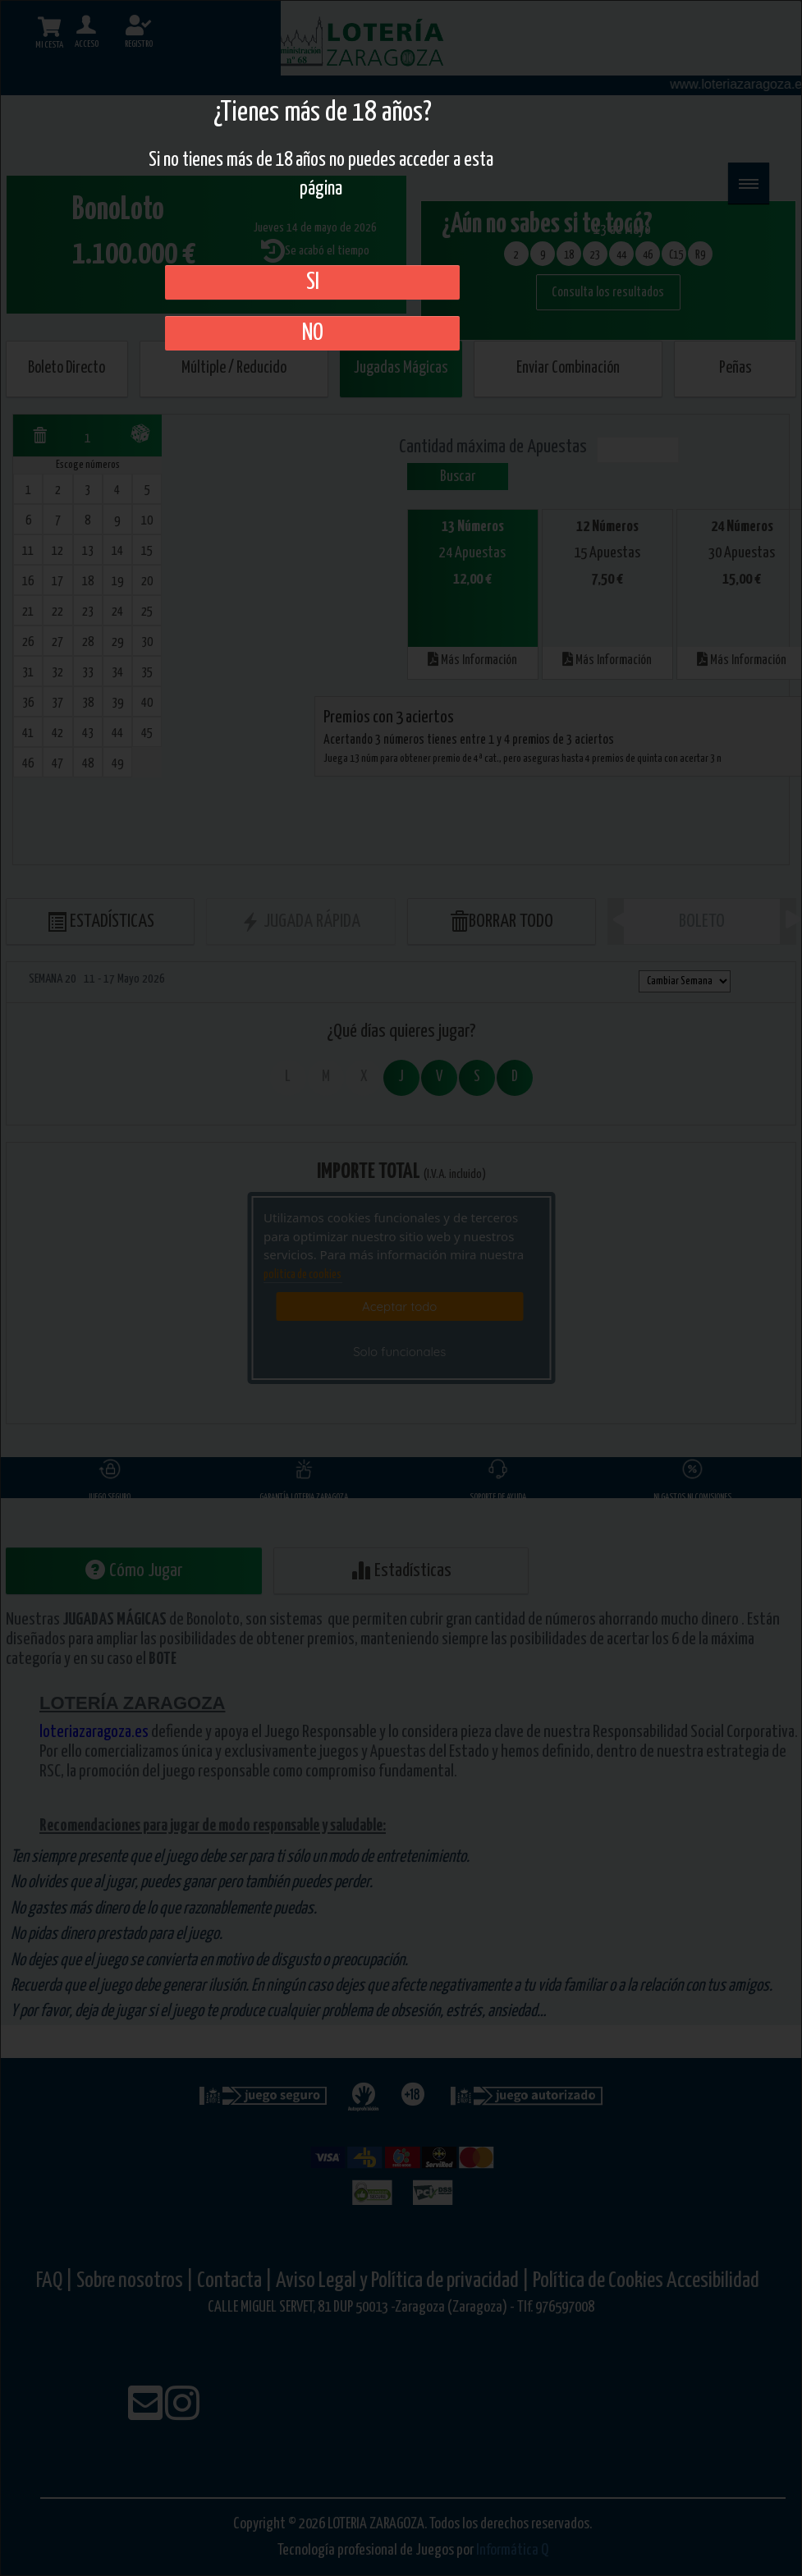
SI (312, 282)
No (312, 333)
